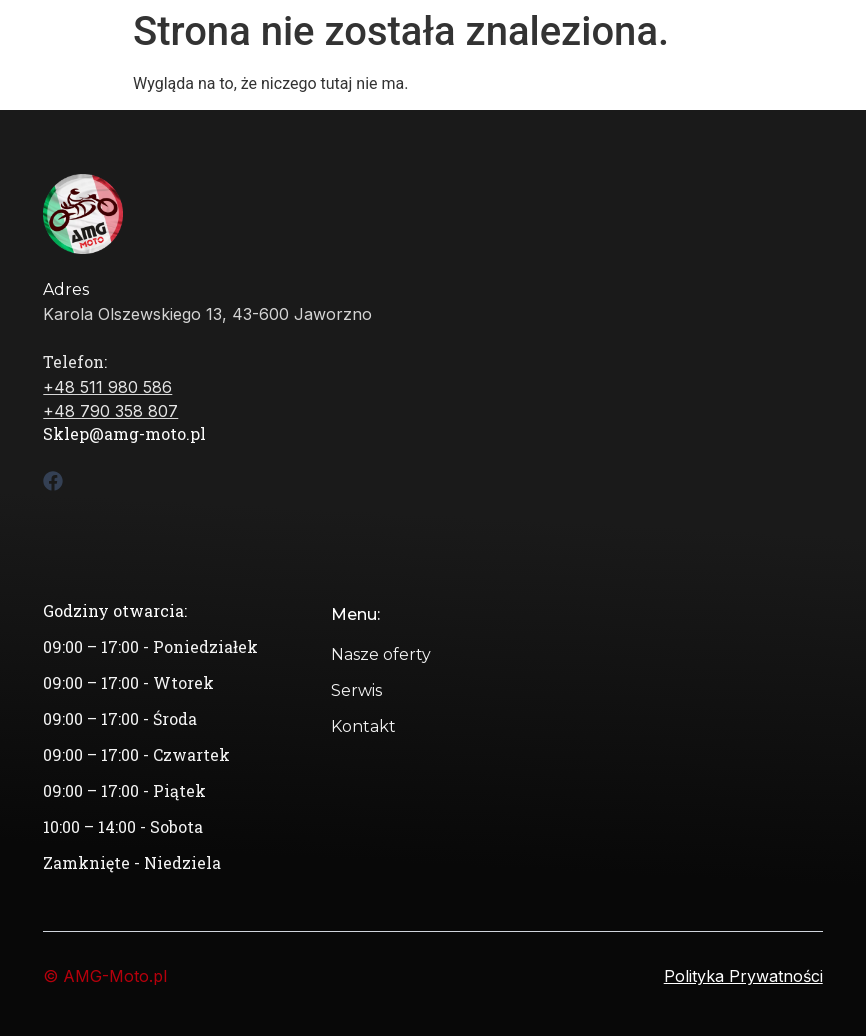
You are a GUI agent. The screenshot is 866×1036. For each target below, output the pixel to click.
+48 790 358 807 (110, 411)
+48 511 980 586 (107, 387)
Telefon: (75, 361)
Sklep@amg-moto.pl (124, 433)
